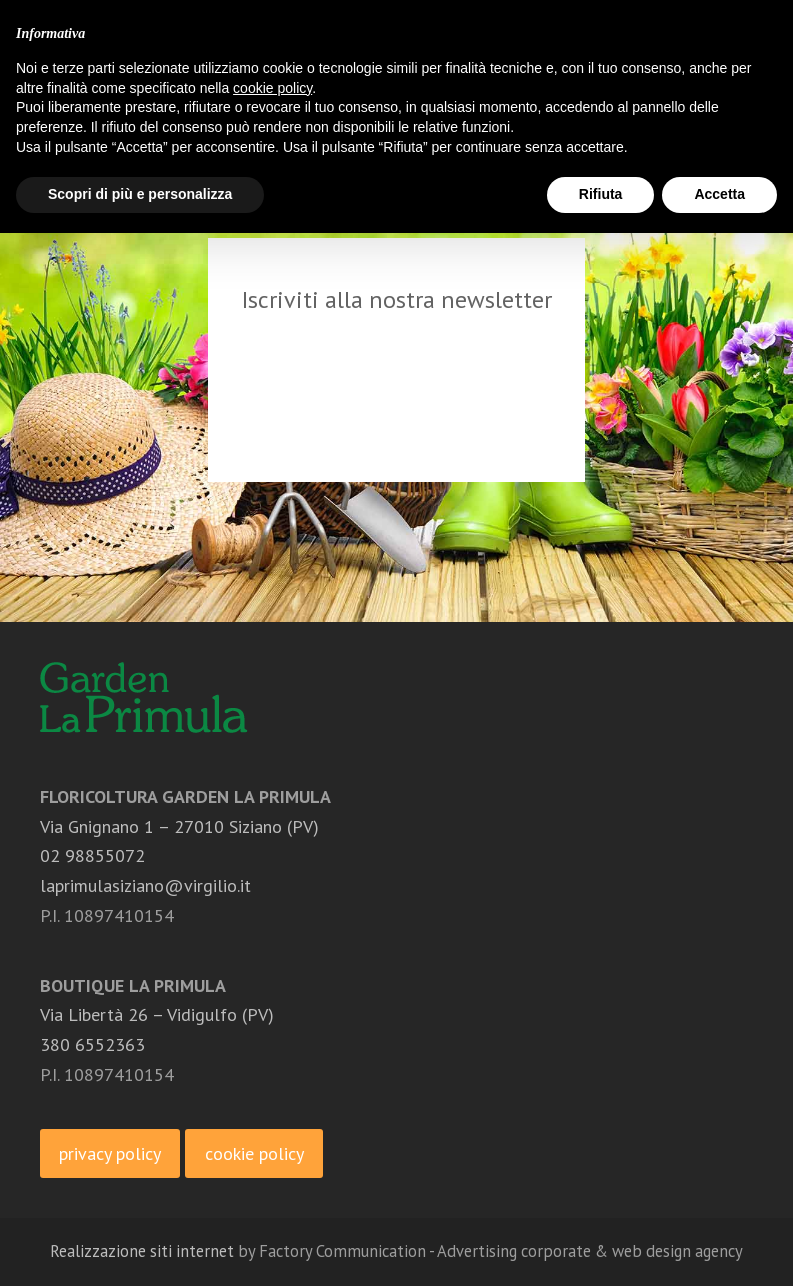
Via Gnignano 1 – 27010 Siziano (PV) (179, 826)
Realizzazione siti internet (142, 1251)
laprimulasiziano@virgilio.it (145, 885)
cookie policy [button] (272, 88)
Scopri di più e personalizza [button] (140, 194)
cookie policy (254, 1153)
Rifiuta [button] (601, 194)
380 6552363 (92, 1044)
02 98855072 (92, 855)
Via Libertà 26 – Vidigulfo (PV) (157, 1014)
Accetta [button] (719, 194)
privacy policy (110, 1153)
